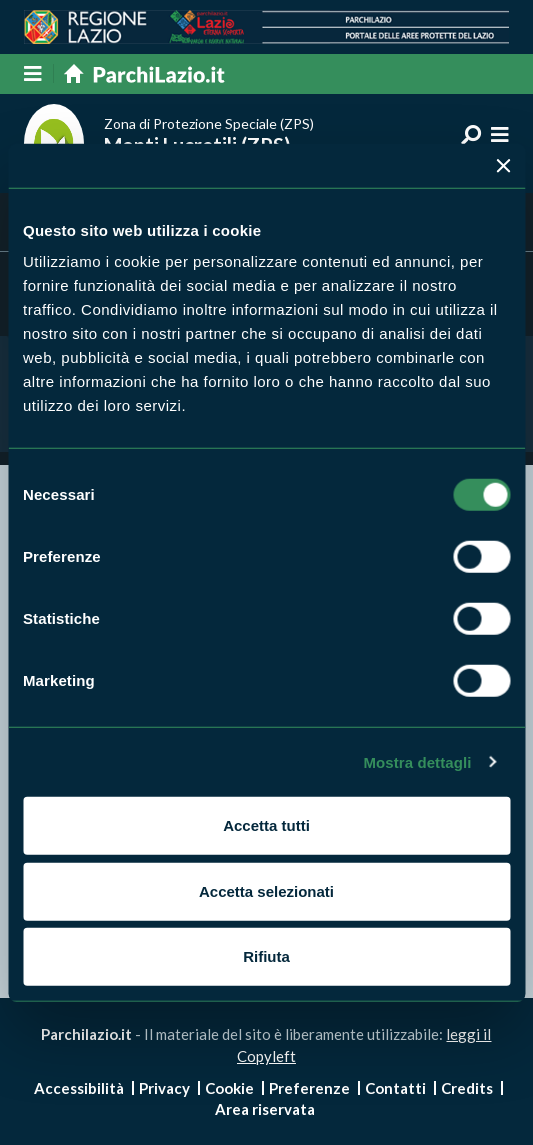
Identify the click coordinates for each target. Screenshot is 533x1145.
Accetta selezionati (266, 890)
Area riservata (265, 1109)
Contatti (395, 1088)
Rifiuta (266, 956)
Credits (467, 1088)
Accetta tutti (266, 825)
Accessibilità (79, 1088)
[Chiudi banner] (503, 165)
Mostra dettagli (417, 761)
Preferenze (309, 1088)
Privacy (164, 1088)
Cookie (229, 1088)
